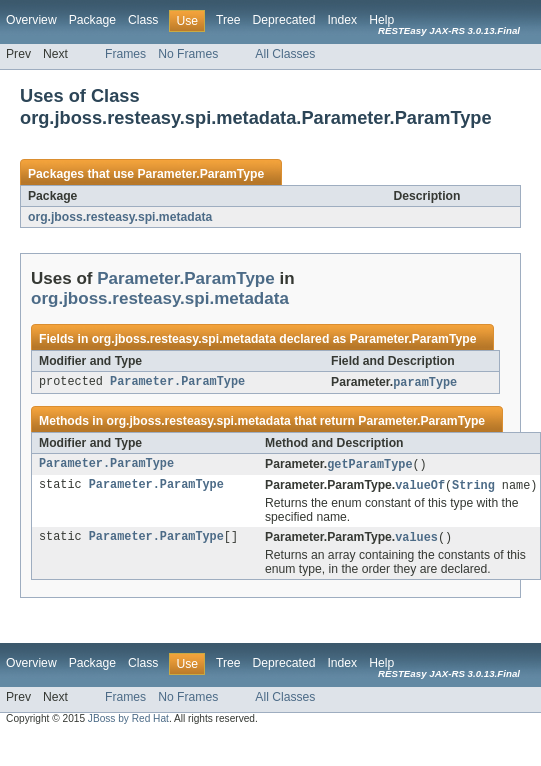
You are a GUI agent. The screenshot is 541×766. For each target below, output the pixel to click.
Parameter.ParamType (200, 174)
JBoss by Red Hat (128, 722)
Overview (31, 20)
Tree (228, 20)
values (416, 541)
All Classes (285, 54)
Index (342, 20)
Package (92, 20)
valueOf (420, 488)
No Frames (188, 54)
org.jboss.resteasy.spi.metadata (120, 217)
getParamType (369, 466)
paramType (425, 383)
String (473, 488)
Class (143, 20)
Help (381, 20)
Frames (125, 54)
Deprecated (284, 20)
